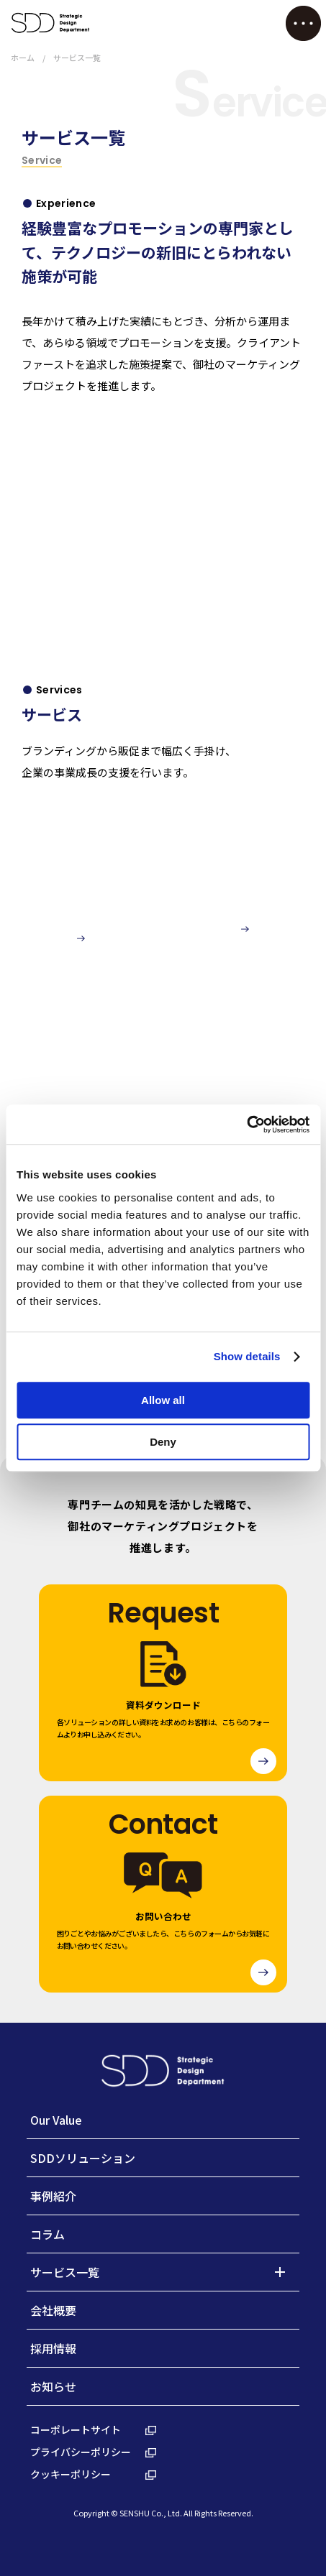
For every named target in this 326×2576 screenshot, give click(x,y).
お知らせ (53, 2386)
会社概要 (53, 2310)
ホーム (23, 57)
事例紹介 (53, 2196)
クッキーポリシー (93, 2474)
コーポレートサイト (93, 2429)
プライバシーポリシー (93, 2452)
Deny (163, 1442)
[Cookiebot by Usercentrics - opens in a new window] (246, 1124)
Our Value (56, 2119)
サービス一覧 (64, 2272)
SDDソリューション (82, 2157)
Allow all (163, 1400)
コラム (47, 2234)
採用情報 (53, 2348)
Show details (247, 1356)
